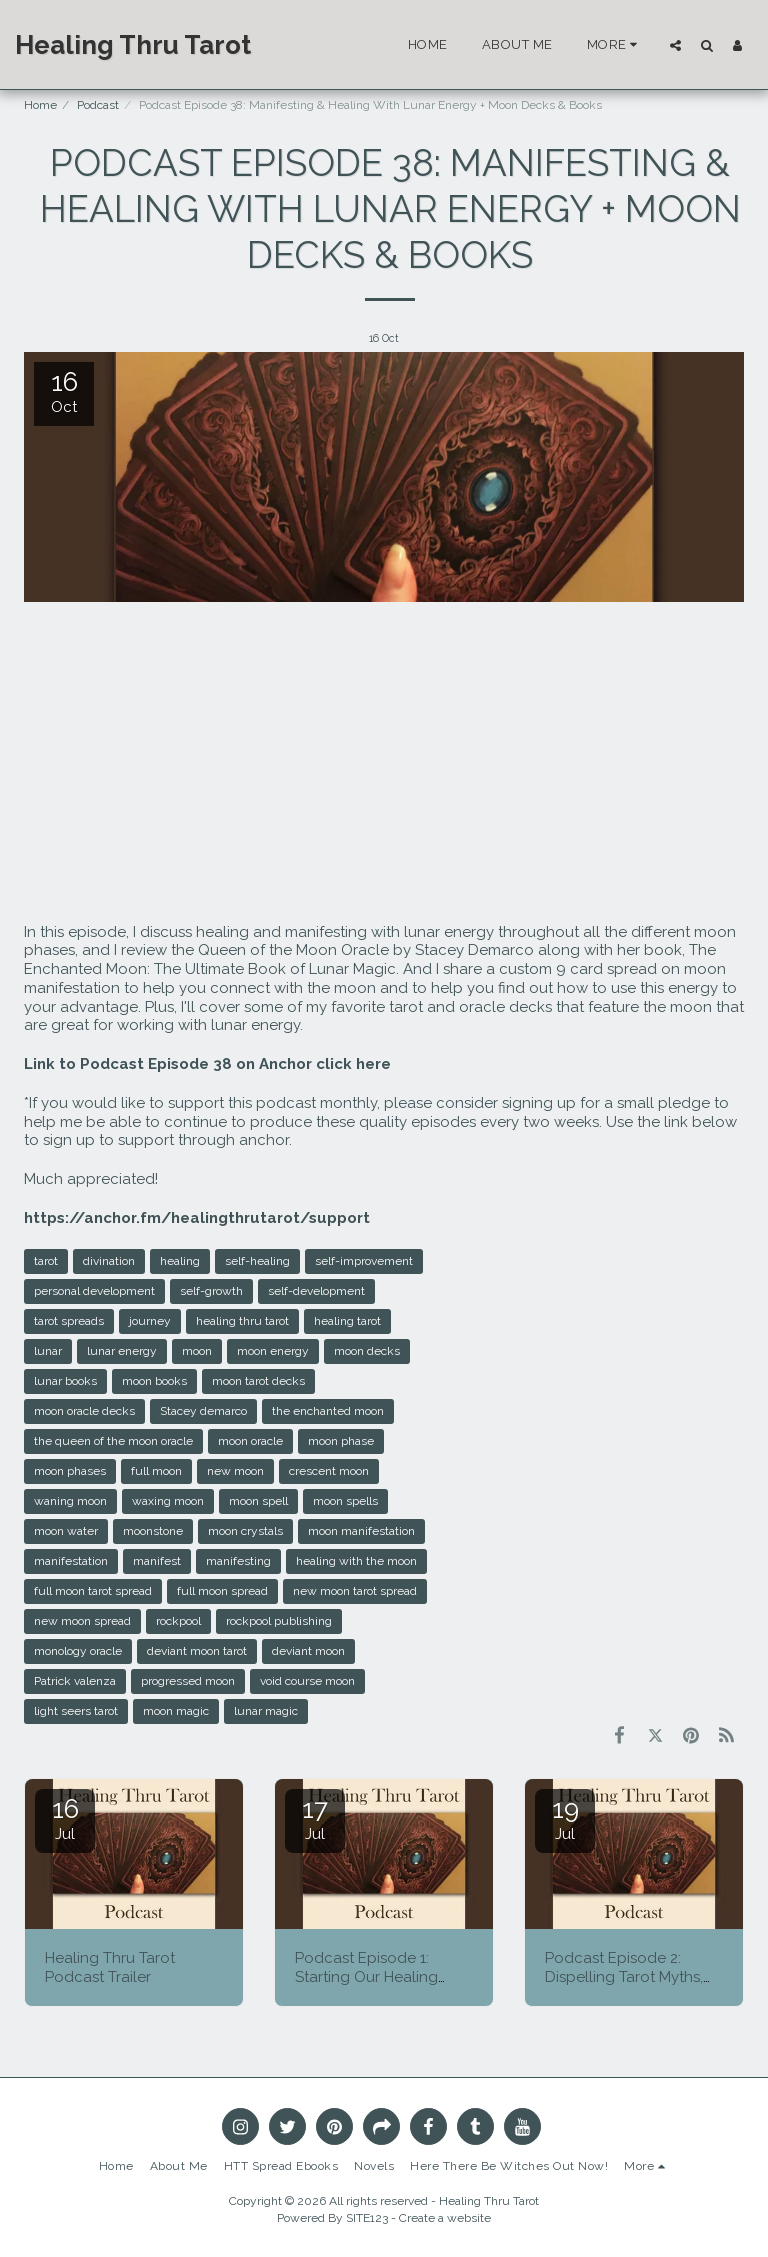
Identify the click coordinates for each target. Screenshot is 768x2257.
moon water (66, 1531)
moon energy (273, 1351)
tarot (46, 1261)
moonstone (153, 1531)
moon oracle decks (84, 1411)
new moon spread (82, 1621)
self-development (316, 1291)
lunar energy (122, 1351)
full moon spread (222, 1591)
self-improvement (364, 1261)
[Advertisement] (384, 763)
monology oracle (78, 1651)
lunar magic (266, 1711)
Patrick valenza (75, 1681)
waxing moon (168, 1501)
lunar (48, 1351)
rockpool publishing (279, 1621)
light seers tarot (76, 1711)
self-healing (257, 1261)
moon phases (70, 1471)
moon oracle (250, 1441)
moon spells (345, 1501)
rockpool (178, 1621)
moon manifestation (361, 1531)
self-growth (211, 1291)
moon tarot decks (258, 1381)
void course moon (307, 1681)
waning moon (70, 1501)
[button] (675, 45)
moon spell (258, 1501)
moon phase (341, 1441)
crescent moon (329, 1471)
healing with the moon (356, 1561)
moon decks (367, 1351)
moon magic (176, 1711)
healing (180, 1261)
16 (65, 1818)
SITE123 (367, 2218)
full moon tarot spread (93, 1591)
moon (197, 1351)
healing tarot (347, 1321)
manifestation (71, 1561)
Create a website (445, 2218)
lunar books (65, 1381)
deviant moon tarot (197, 1651)
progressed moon (188, 1681)
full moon (156, 1471)
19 (565, 1818)
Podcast (98, 105)
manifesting (238, 1561)
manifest (157, 1561)
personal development (94, 1291)
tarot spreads (69, 1321)
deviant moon (308, 1651)
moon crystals (245, 1531)
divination (109, 1261)
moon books (154, 1381)
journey (150, 1321)
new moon (235, 1471)
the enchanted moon (328, 1411)
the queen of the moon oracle (113, 1441)
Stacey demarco (203, 1411)
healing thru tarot (242, 1321)
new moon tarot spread (355, 1591)
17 (315, 1818)
